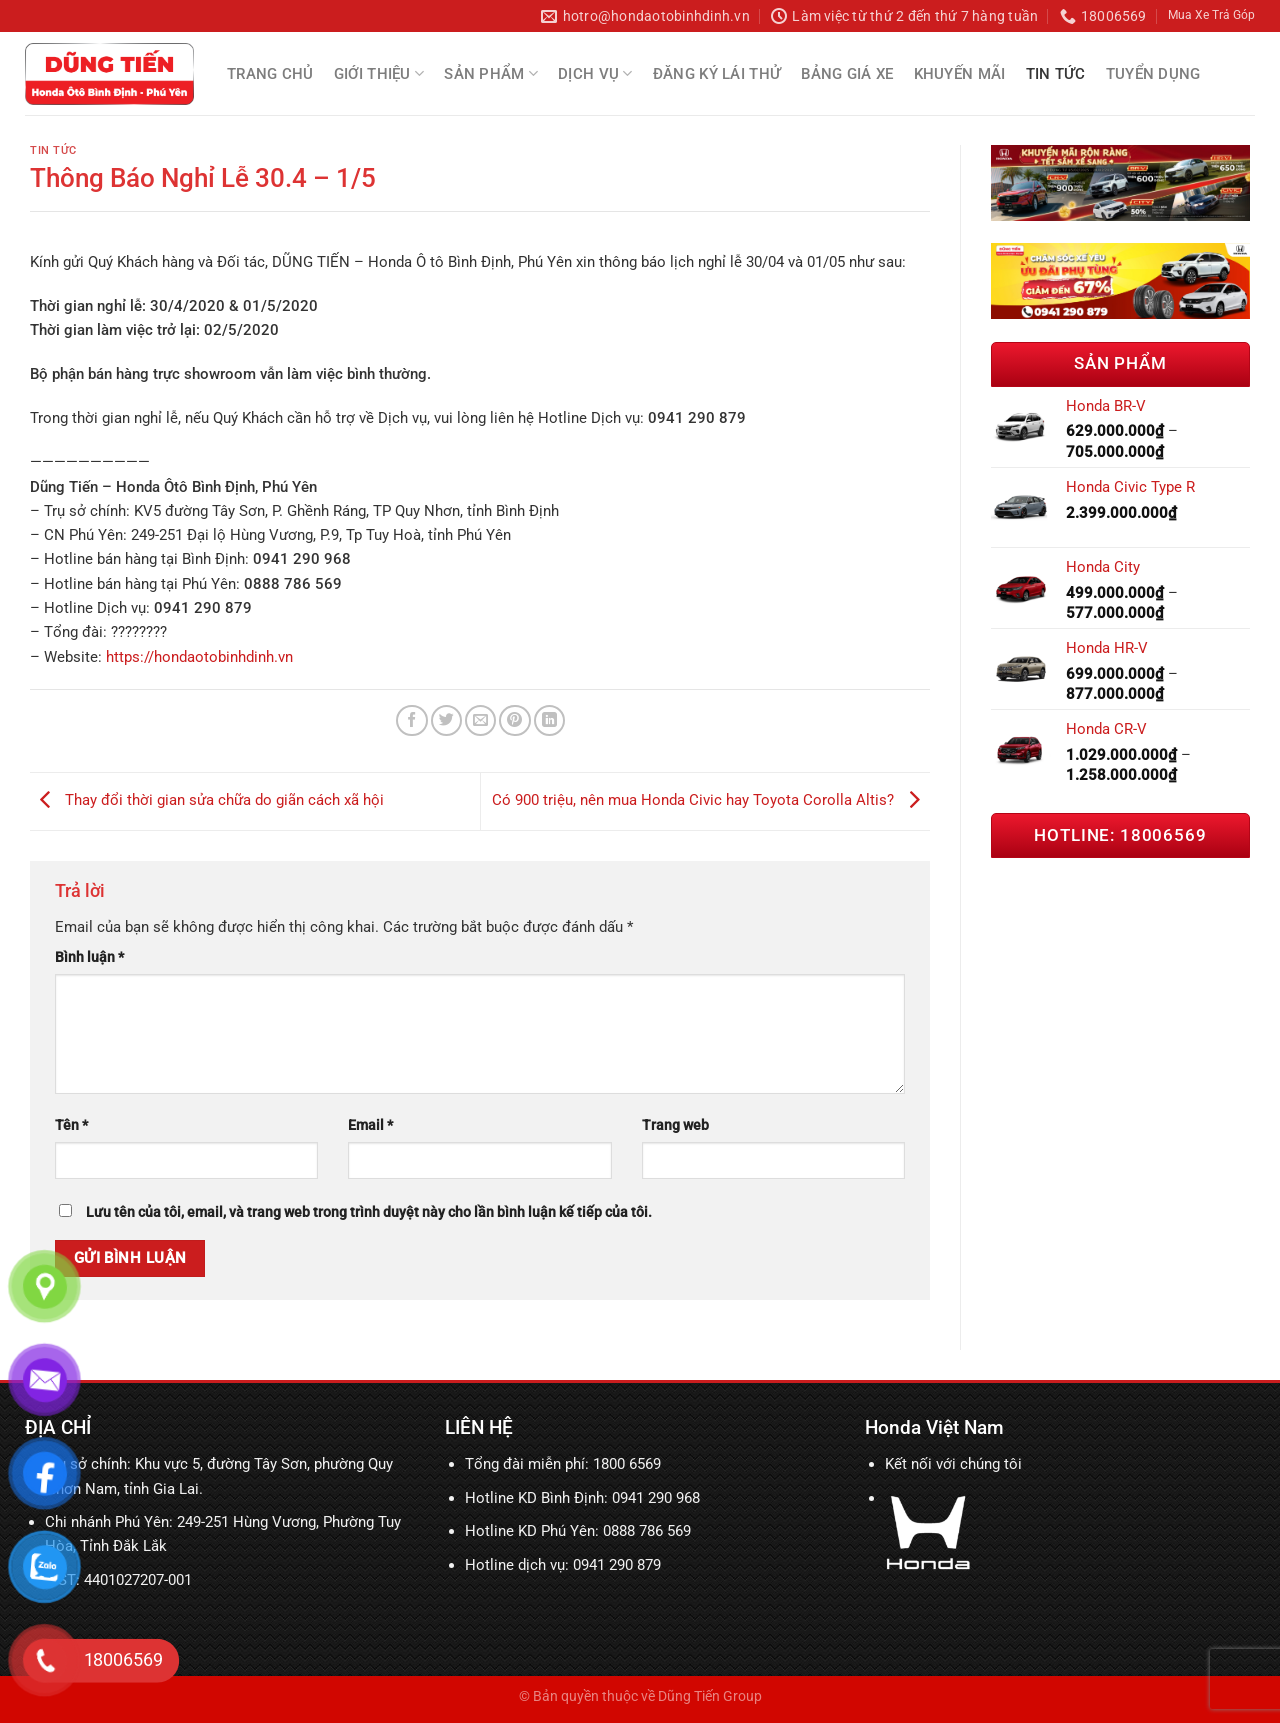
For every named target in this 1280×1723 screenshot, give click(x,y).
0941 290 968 (656, 1498)
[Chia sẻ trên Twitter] (446, 720)
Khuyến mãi (960, 74)
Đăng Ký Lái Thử (717, 74)
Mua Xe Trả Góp (1211, 15)
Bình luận (89, 957)
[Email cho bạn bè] (480, 720)
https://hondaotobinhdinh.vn (199, 657)
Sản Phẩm (491, 73)
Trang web (675, 1125)
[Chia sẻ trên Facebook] (411, 720)
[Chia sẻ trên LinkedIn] (549, 720)
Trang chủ (270, 74)
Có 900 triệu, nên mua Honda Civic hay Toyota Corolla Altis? (711, 801)
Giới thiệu (379, 73)
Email (370, 1125)
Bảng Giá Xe (847, 74)
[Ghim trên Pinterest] (514, 720)
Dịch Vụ (595, 73)
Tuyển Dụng (1153, 74)
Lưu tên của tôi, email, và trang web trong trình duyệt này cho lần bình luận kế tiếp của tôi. (369, 1212)
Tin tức (1056, 74)
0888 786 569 (647, 1531)
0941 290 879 (617, 1565)
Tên (71, 1125)
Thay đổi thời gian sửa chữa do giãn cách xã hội (207, 801)
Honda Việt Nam (934, 1427)
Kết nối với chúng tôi (953, 1464)
